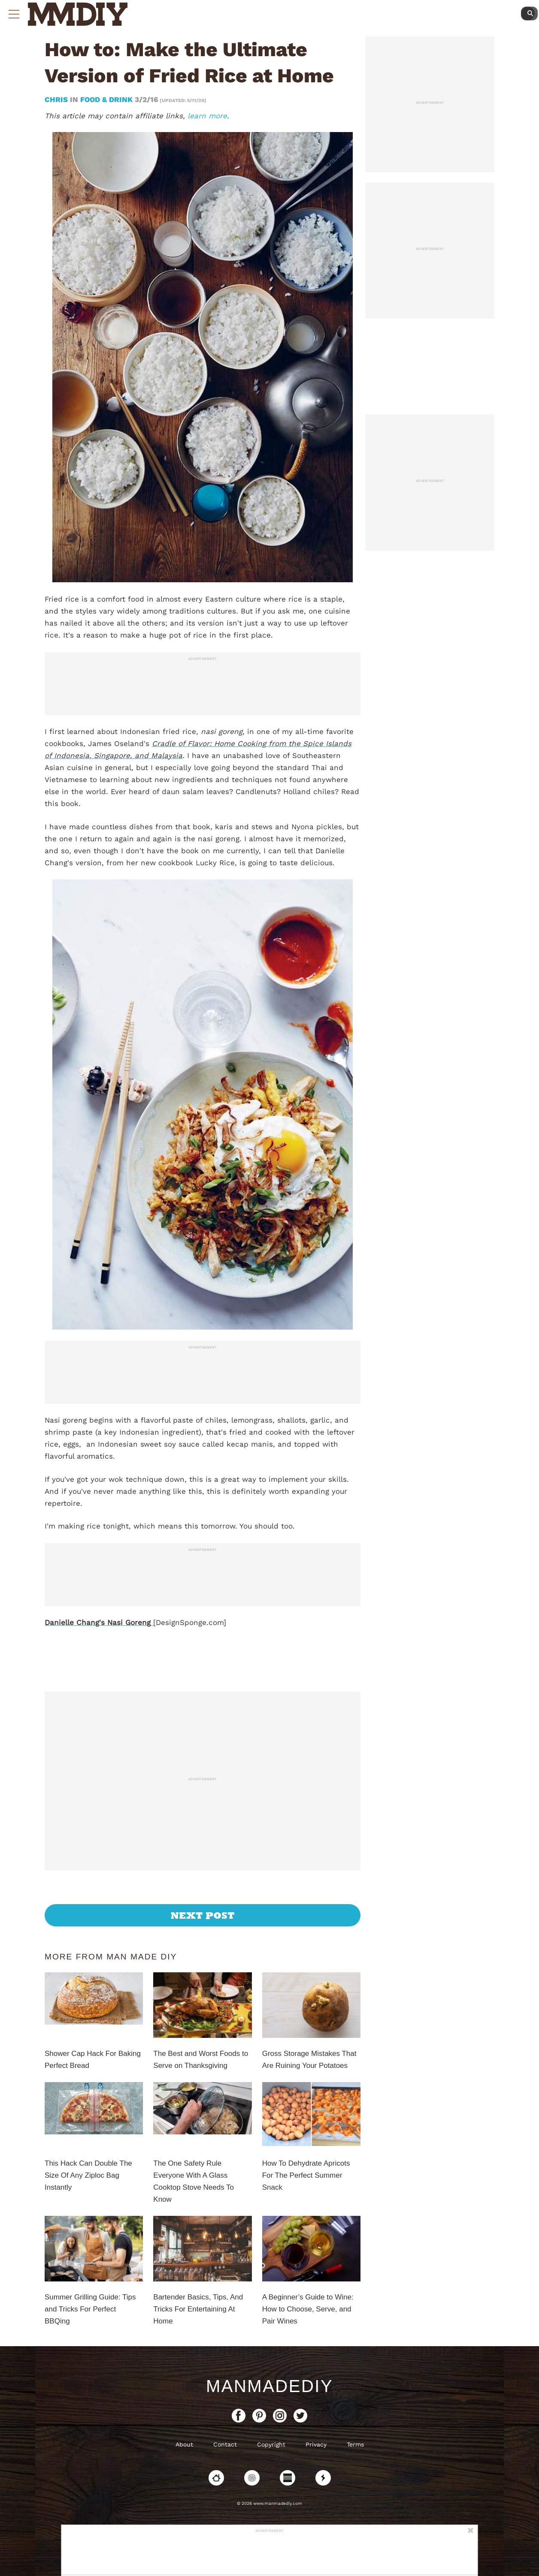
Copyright (271, 2444)
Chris (57, 99)
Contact (225, 2444)
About (184, 2444)
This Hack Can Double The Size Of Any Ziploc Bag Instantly (88, 2175)
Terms (355, 2444)
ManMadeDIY (269, 2386)
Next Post (203, 1915)
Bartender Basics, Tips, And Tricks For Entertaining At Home (198, 2309)
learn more (207, 115)
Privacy (316, 2444)
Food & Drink (106, 99)
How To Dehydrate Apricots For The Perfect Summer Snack (306, 2175)
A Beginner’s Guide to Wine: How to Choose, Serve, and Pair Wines (308, 2309)
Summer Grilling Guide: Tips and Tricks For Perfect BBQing (90, 2309)
